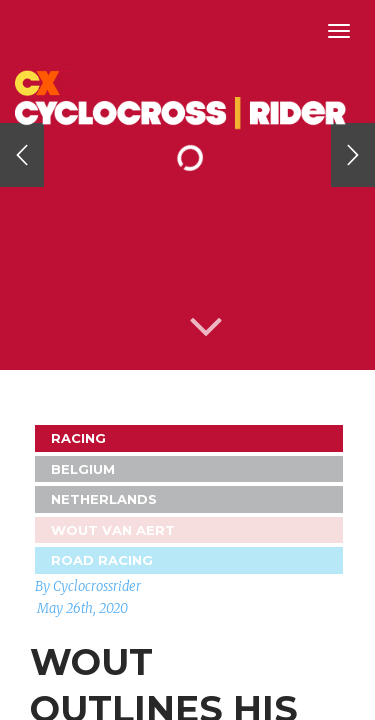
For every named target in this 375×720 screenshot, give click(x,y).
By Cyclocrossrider (88, 586)
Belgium (83, 469)
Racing (78, 438)
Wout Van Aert (113, 530)
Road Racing (102, 560)
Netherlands (104, 499)
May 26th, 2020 (82, 608)
